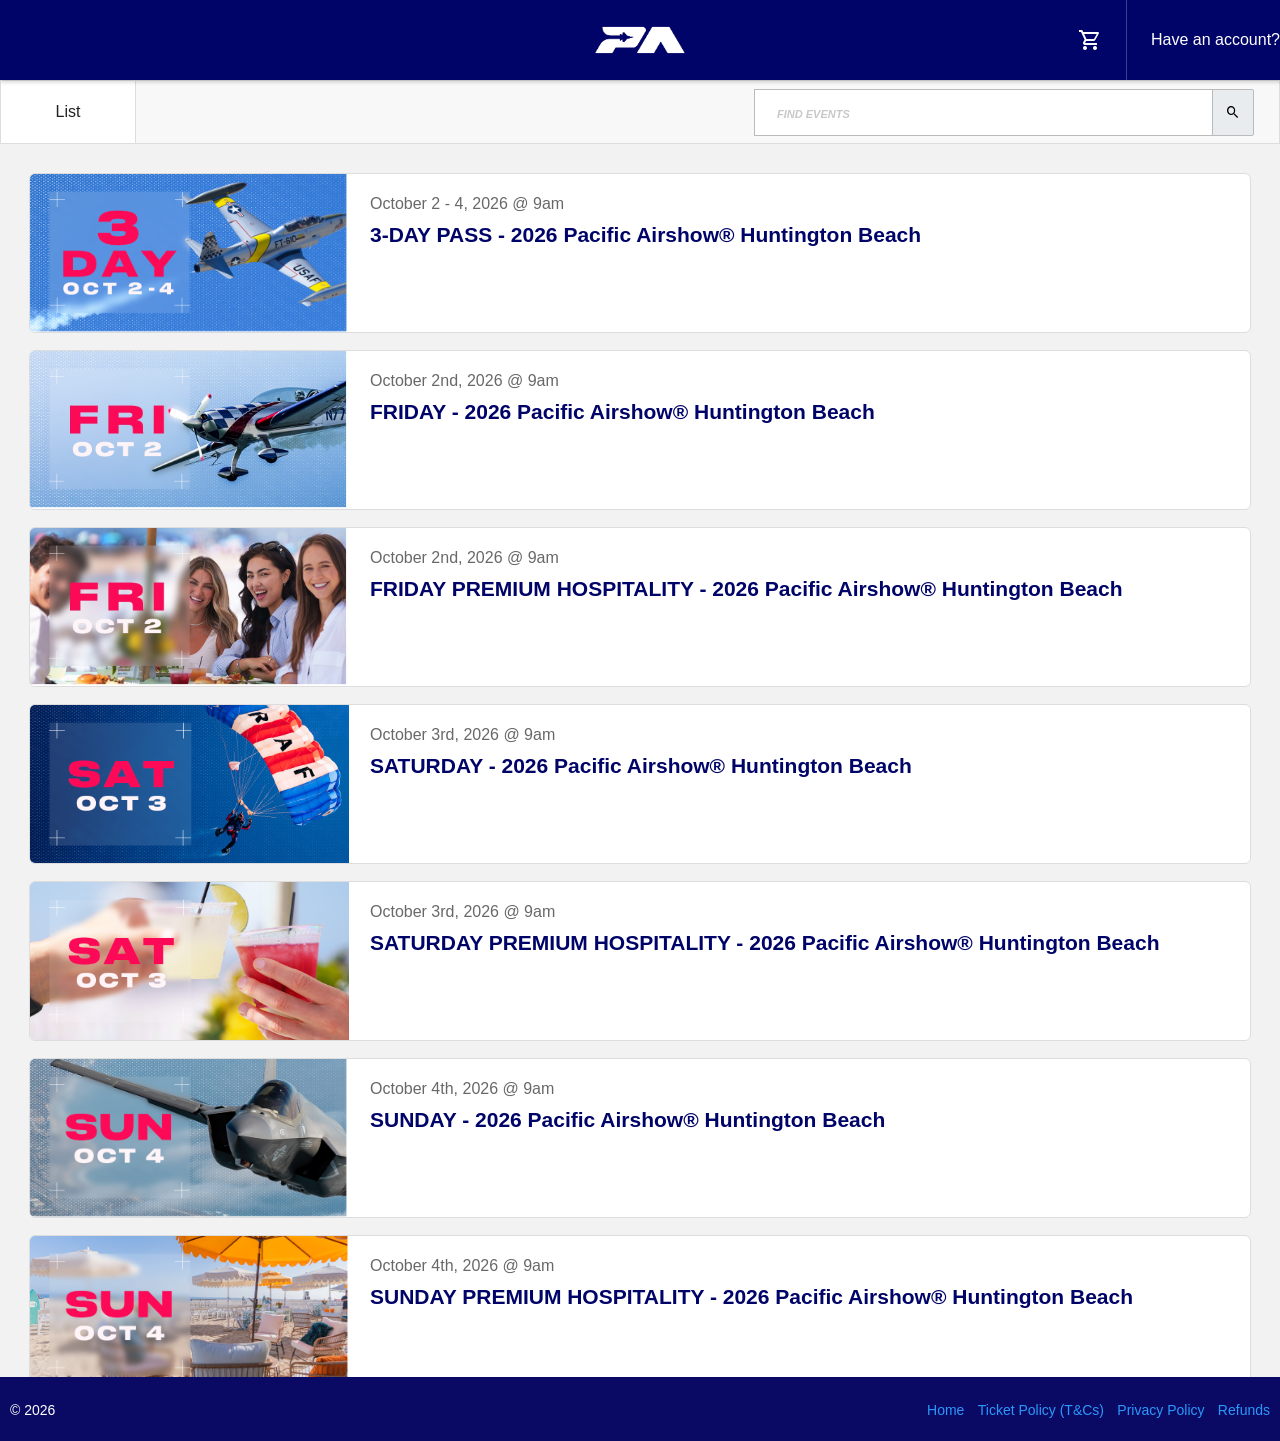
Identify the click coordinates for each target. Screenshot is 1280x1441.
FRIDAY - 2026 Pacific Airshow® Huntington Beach (622, 411)
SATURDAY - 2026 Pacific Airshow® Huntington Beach (641, 765)
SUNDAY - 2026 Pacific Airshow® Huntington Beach (627, 1119)
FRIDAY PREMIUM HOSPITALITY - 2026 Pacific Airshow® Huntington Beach (746, 588)
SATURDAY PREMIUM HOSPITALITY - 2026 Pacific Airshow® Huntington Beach (764, 942)
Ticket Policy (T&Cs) (1041, 1410)
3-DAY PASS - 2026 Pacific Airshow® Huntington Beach (645, 234)
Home (945, 1410)
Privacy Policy (1160, 1410)
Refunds (1244, 1410)
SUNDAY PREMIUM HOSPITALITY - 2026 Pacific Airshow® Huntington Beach (751, 1296)
